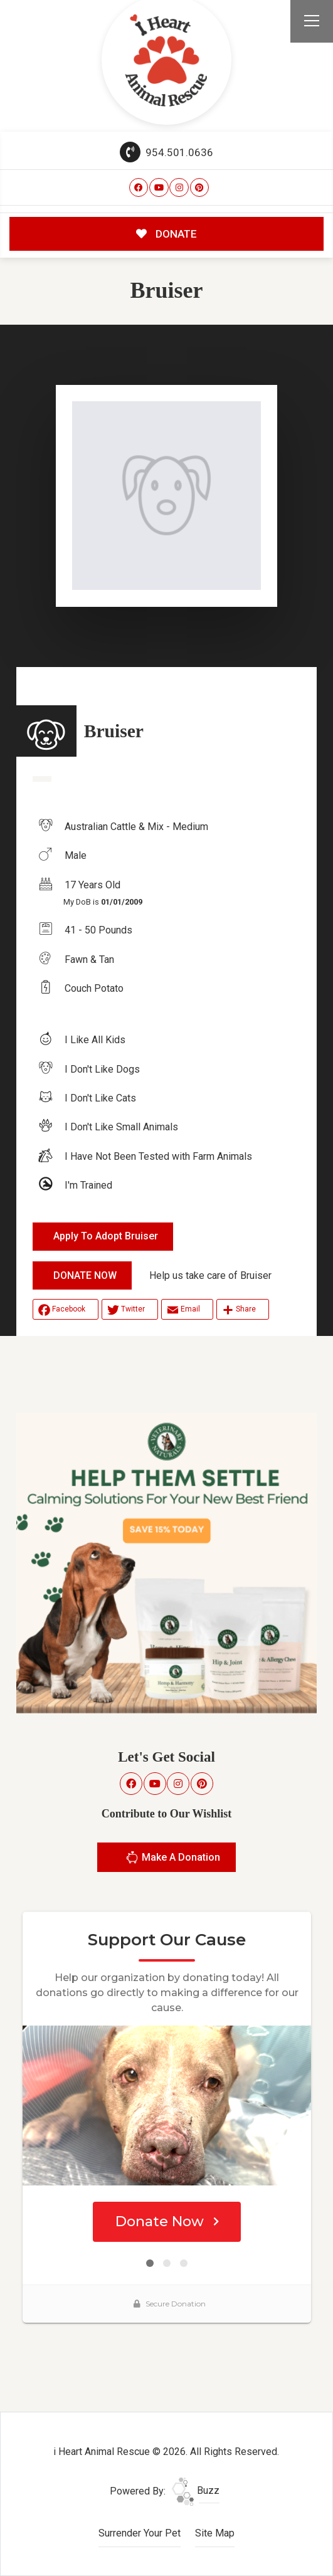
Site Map (215, 2533)
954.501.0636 (167, 152)
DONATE (166, 234)
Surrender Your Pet (139, 2533)
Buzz (195, 2490)
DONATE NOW (85, 1275)
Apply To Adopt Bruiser (105, 1236)
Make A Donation (172, 1859)
